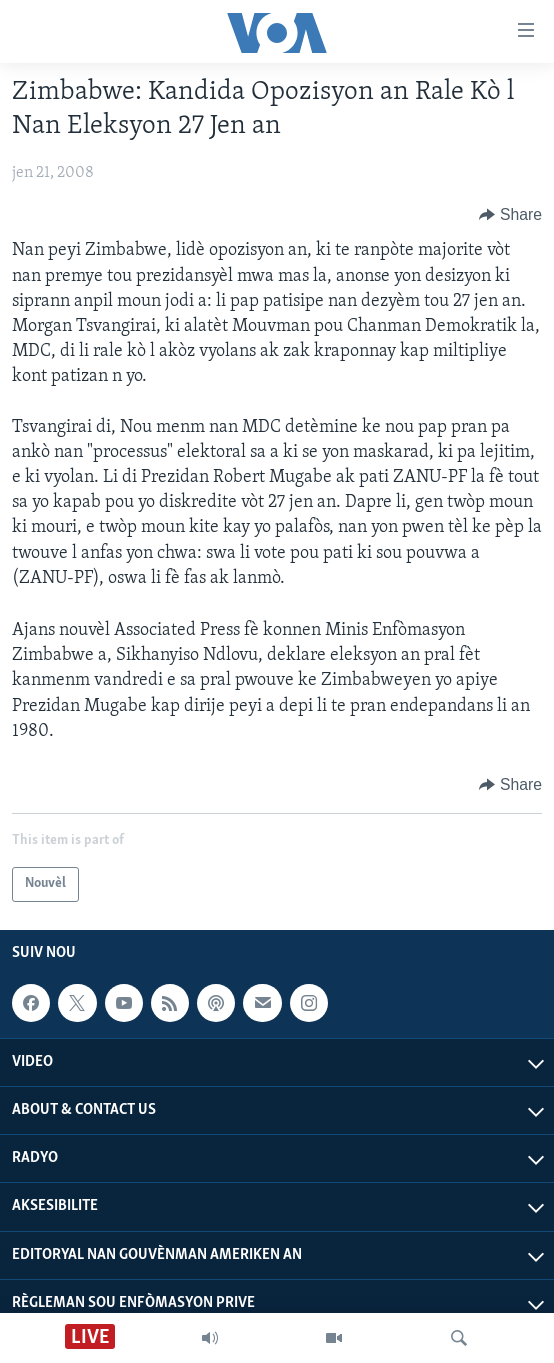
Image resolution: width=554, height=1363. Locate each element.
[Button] (510, 215)
